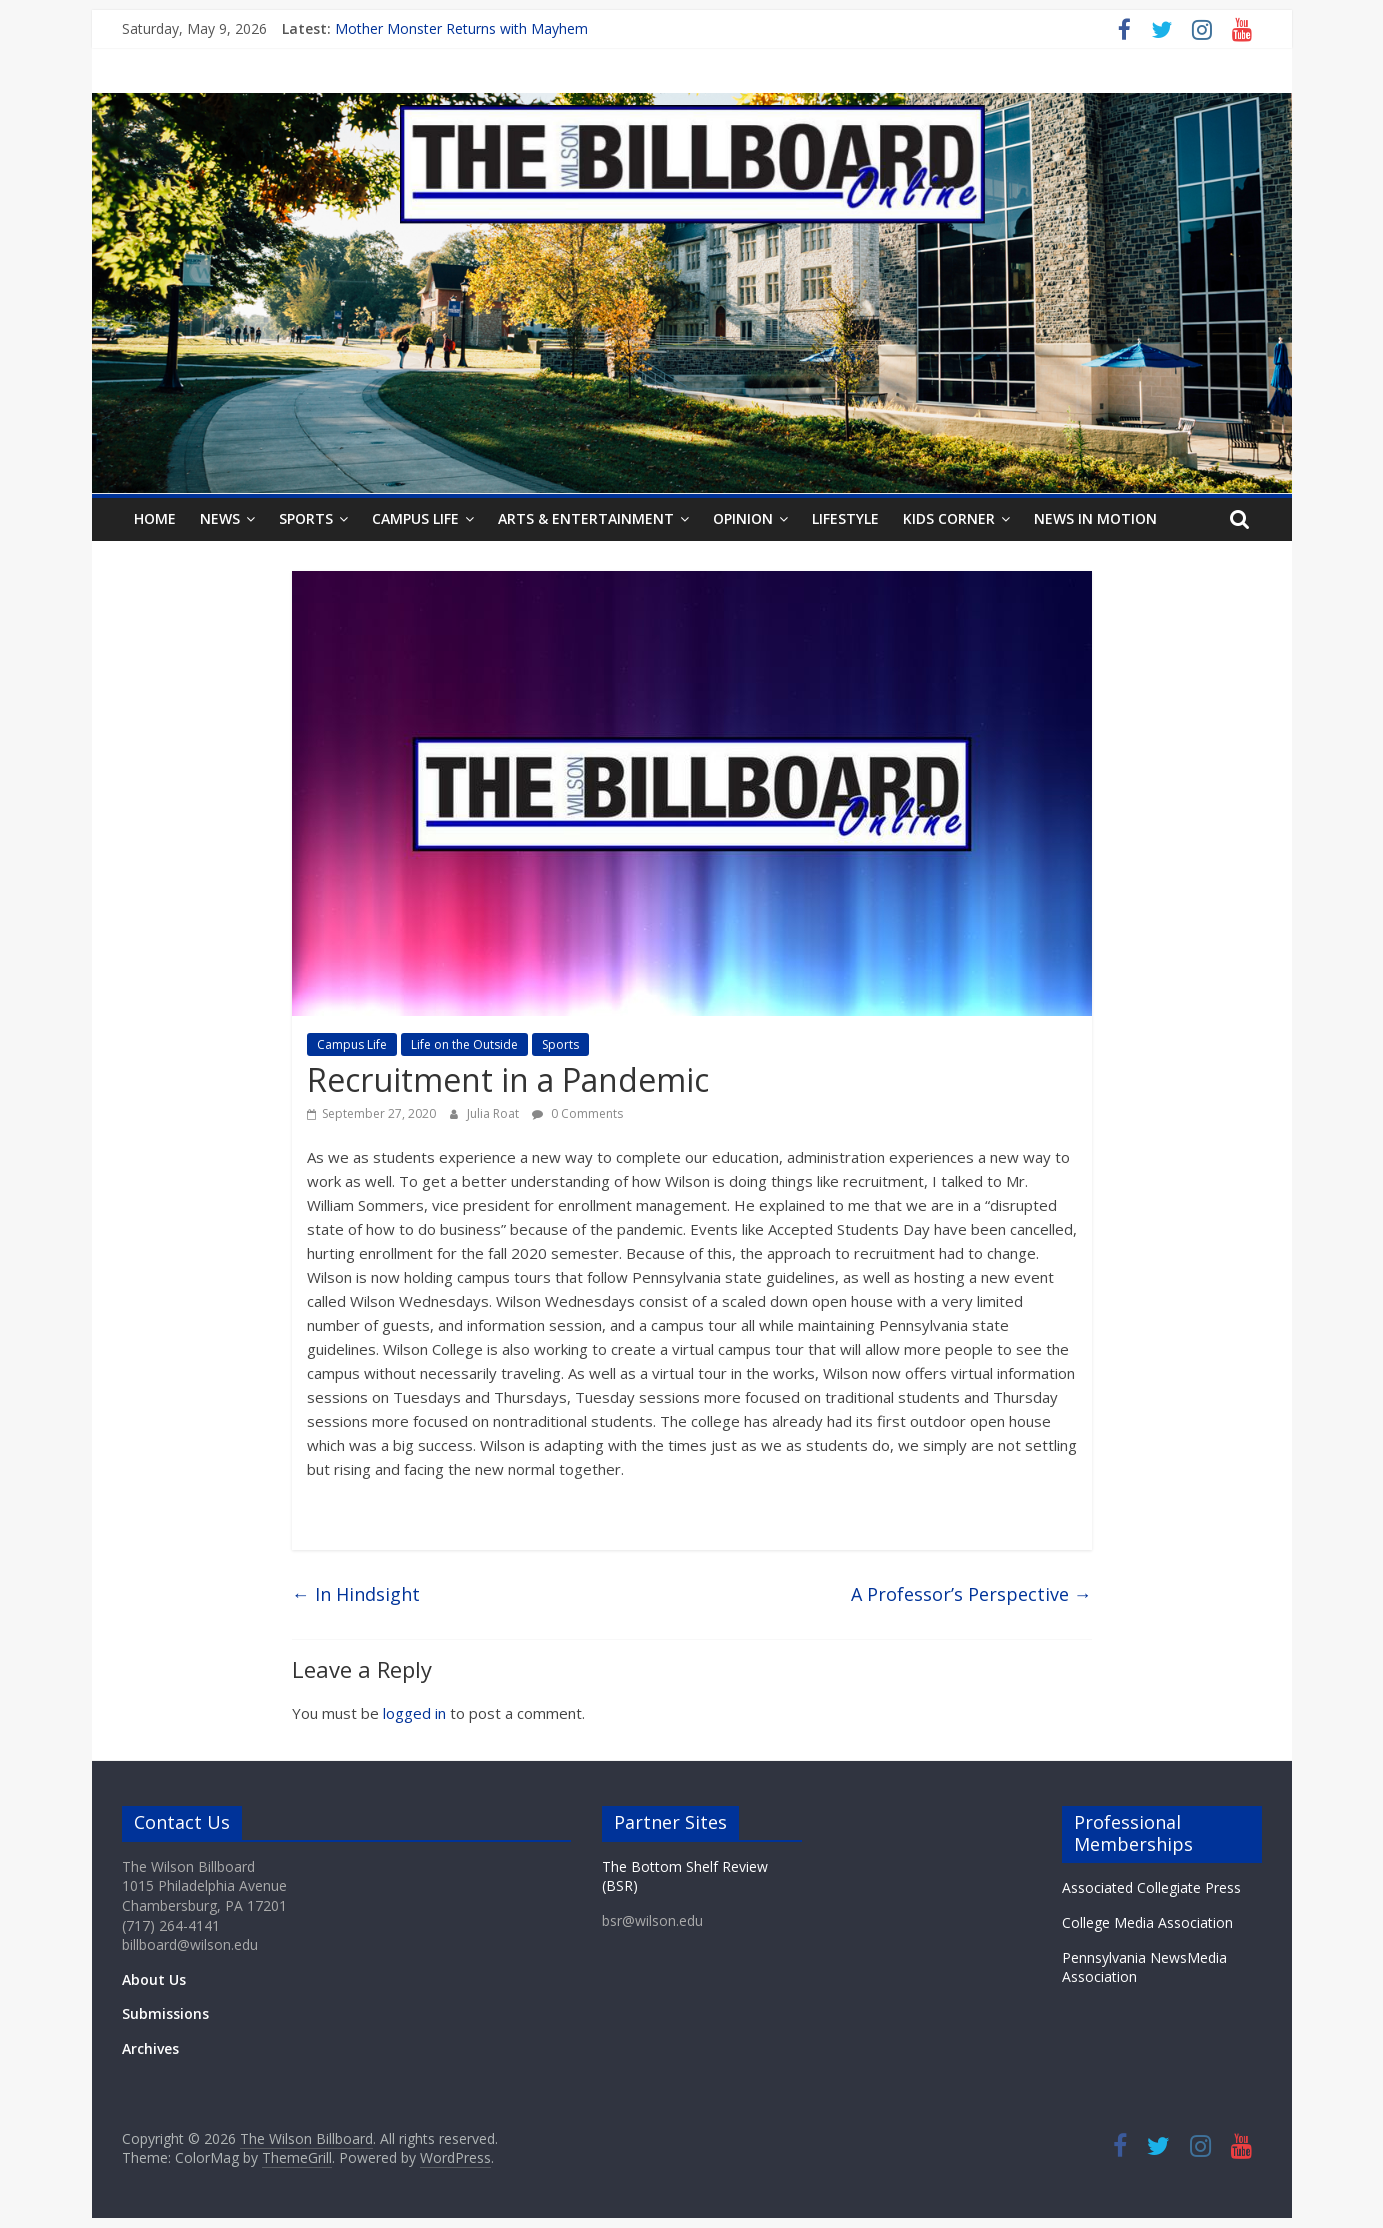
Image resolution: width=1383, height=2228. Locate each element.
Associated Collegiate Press (1151, 1887)
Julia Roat (494, 1113)
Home (155, 518)
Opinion (743, 518)
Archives (150, 2048)
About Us (154, 1979)
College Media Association (1147, 1922)
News (220, 518)
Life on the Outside (464, 1044)
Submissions (165, 2013)
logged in (414, 1713)
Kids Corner (949, 518)
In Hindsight (356, 1594)
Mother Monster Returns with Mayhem (461, 28)
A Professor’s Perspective (971, 1594)
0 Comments (577, 1113)
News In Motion (1095, 518)
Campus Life (415, 518)
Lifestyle (845, 518)
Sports (306, 518)
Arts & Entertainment (586, 518)
